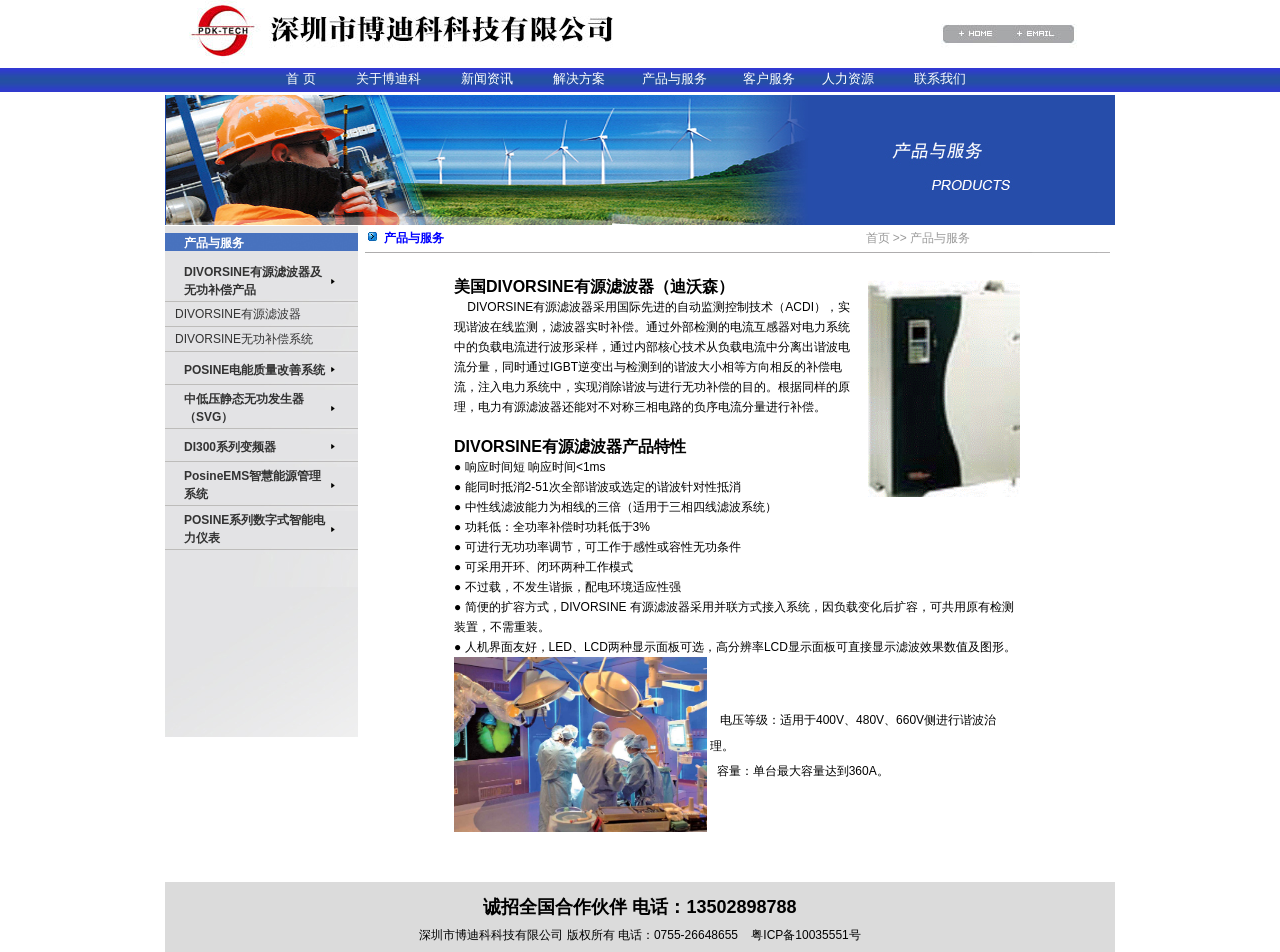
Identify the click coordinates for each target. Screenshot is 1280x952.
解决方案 (579, 78)
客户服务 (769, 78)
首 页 (301, 78)
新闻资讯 (487, 78)
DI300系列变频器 (230, 447)
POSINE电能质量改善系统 (254, 370)
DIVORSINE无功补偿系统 (244, 339)
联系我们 (940, 78)
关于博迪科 (388, 78)
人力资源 (848, 78)
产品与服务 (674, 78)
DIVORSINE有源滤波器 (238, 314)
